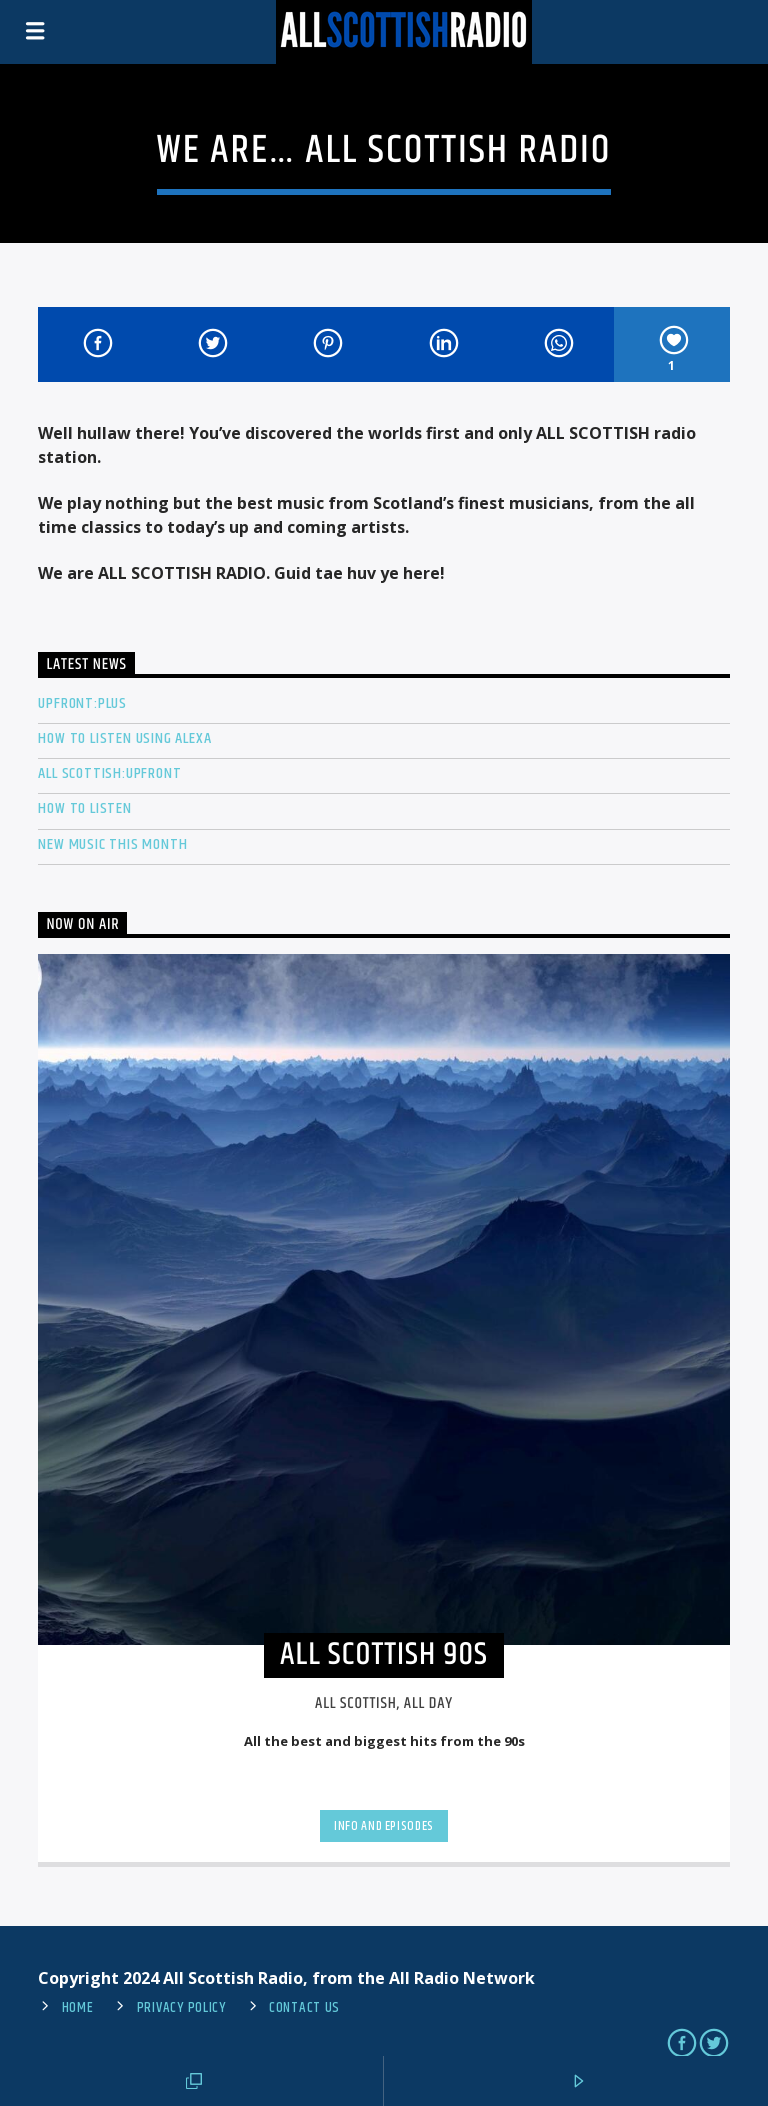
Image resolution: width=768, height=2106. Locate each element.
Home (78, 2008)
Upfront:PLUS (82, 703)
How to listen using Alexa (124, 738)
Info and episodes (384, 1826)
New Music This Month (112, 844)
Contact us (304, 2008)
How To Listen (84, 808)
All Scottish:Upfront (109, 773)
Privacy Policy (181, 2008)
